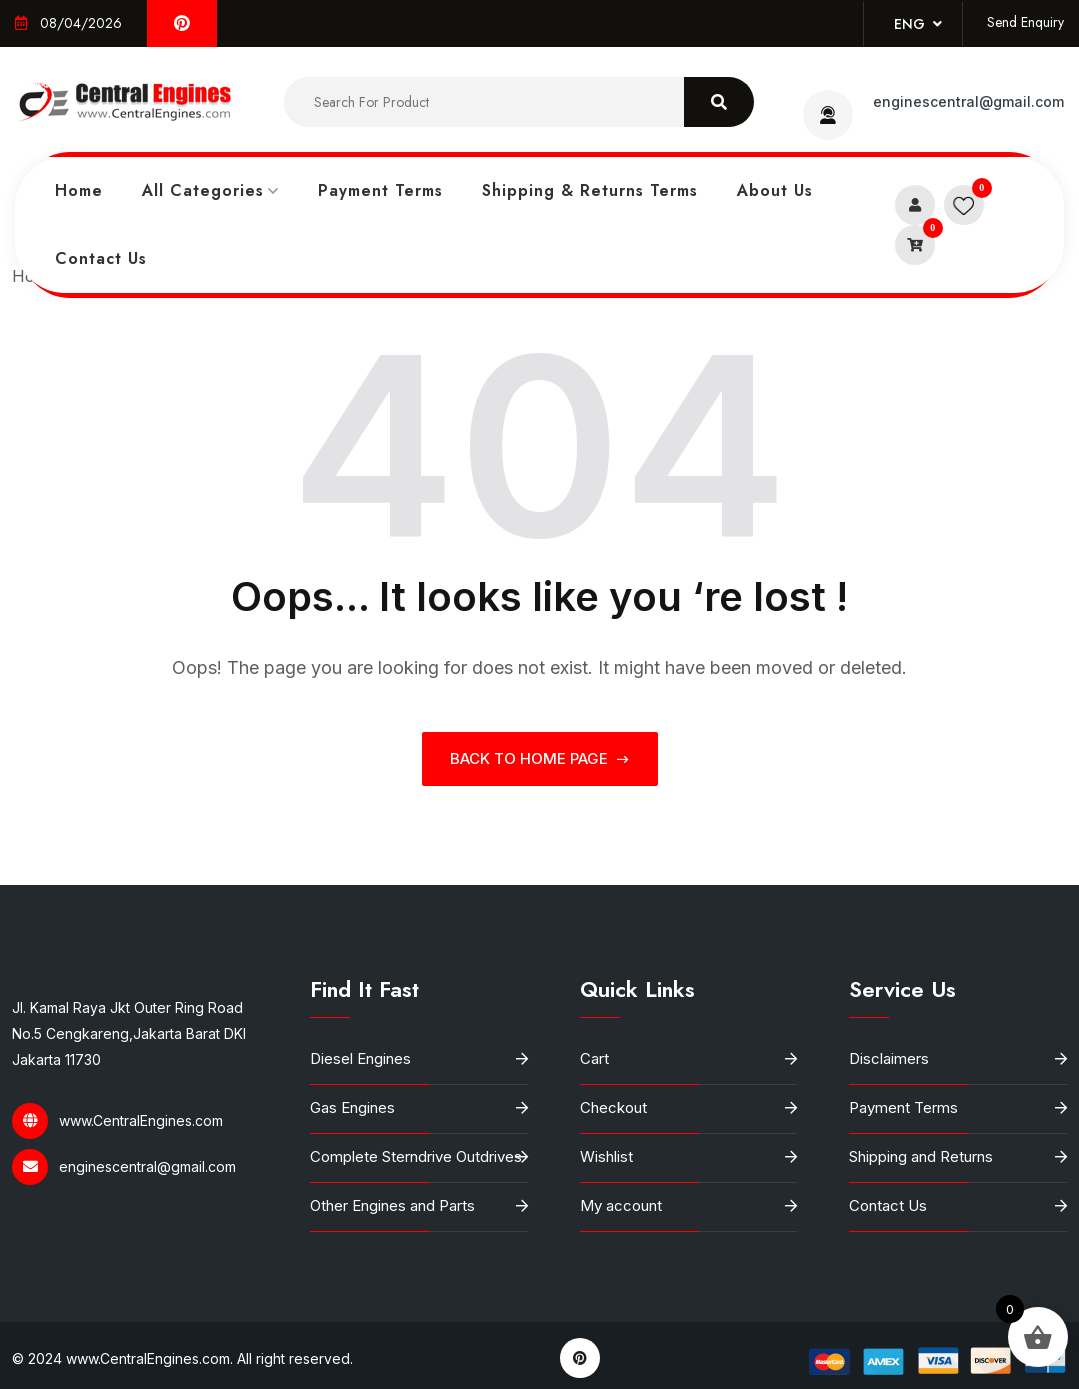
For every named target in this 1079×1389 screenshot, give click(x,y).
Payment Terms (380, 190)
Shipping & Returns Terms (590, 190)
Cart (594, 1058)
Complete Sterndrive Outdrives (416, 1156)
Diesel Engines (360, 1058)
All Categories (203, 190)
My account (621, 1205)
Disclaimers (889, 1058)
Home (79, 190)
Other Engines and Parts (392, 1205)
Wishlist (606, 1156)
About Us (775, 190)
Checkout (613, 1107)
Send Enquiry (1025, 22)
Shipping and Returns (921, 1156)
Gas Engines (352, 1107)
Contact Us (101, 258)
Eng (918, 24)
